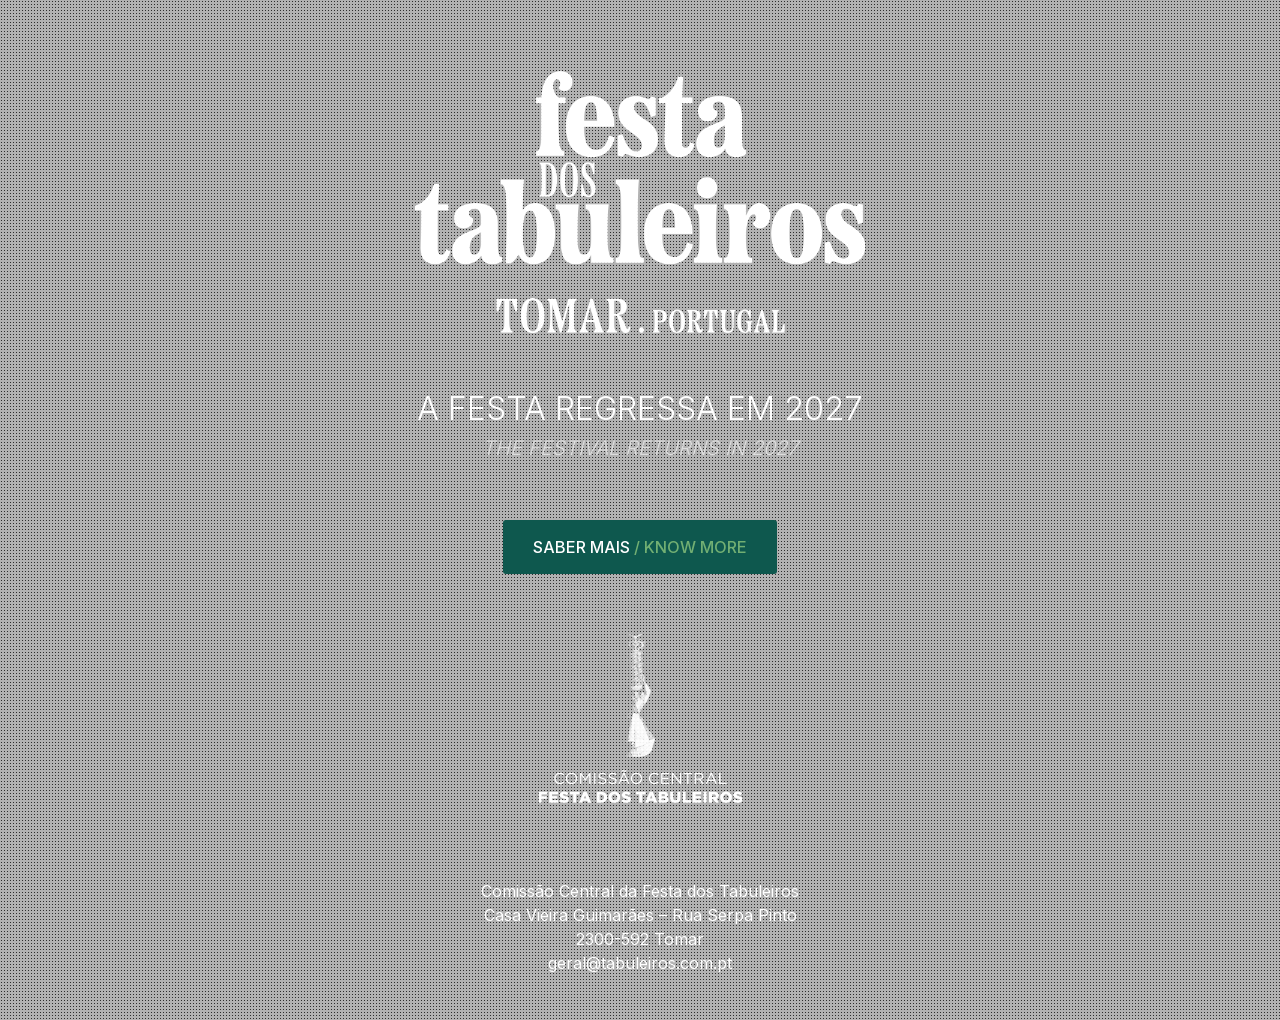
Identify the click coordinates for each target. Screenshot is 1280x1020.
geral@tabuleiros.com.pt (640, 963)
